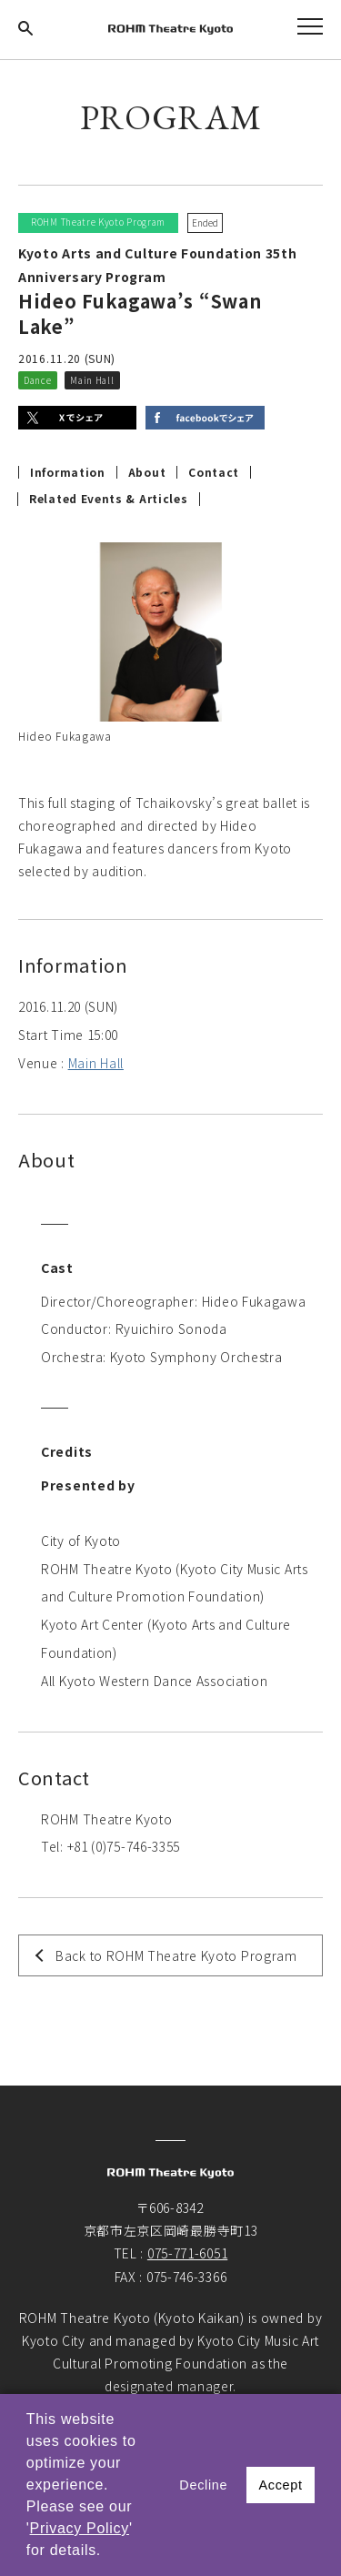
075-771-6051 (187, 2253)
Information (67, 472)
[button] (108, 2552)
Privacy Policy (79, 2528)
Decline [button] (203, 2485)
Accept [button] (280, 2485)
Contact (213, 472)
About (147, 472)
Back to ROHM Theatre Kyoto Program (176, 1955)
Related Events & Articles (108, 498)
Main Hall (96, 1063)
